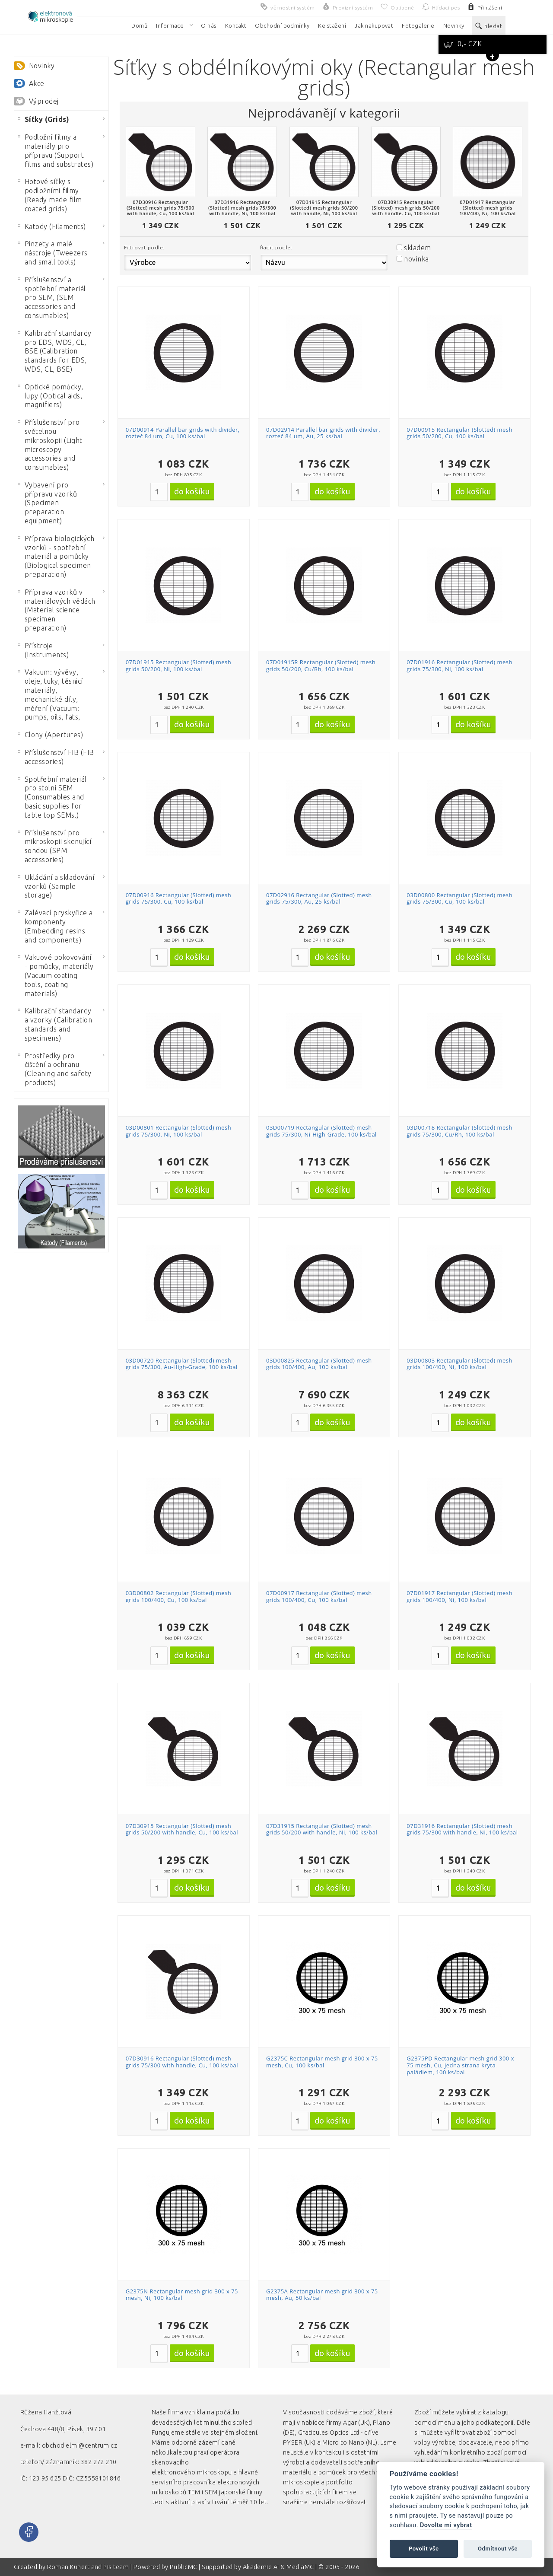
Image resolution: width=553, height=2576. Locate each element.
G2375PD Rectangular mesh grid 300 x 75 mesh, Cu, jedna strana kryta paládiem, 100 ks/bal (460, 2065)
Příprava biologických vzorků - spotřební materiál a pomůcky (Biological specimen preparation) (56, 556)
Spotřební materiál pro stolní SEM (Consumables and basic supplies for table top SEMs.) (52, 797)
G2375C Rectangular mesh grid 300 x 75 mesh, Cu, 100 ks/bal (322, 2061)
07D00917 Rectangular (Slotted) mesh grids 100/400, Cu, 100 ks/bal (319, 1596)
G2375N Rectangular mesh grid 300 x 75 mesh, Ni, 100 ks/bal (182, 2294)
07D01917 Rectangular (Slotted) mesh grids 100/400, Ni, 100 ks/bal (459, 1596)
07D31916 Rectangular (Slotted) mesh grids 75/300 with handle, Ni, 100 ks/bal (462, 1829)
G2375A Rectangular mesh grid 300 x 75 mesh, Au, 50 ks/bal (322, 2294)
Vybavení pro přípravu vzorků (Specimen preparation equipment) (47, 503)
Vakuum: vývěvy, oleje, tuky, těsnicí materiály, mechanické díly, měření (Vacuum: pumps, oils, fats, (50, 694)
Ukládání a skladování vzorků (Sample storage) (56, 886)
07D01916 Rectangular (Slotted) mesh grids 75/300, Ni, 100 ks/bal (459, 665)
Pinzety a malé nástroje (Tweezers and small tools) (53, 253)
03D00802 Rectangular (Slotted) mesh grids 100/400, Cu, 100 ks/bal (179, 1596)
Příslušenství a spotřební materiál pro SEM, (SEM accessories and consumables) (52, 297)
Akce (36, 83)
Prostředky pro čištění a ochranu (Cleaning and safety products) (55, 1069)
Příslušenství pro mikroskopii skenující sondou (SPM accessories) (54, 846)
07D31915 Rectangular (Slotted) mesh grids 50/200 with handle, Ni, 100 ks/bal (321, 1829)
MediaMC (300, 2566)
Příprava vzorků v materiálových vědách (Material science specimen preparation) (56, 610)
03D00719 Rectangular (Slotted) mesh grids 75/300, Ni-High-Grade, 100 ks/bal (321, 1131)
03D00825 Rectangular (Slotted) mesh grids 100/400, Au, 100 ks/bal (319, 1363)
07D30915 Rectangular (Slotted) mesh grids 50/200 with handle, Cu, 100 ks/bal (182, 1829)
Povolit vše (424, 2548)
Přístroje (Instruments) (43, 650)
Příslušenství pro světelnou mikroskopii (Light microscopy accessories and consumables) (50, 444)
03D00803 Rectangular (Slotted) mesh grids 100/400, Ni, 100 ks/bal (459, 1363)
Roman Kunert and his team (88, 2566)
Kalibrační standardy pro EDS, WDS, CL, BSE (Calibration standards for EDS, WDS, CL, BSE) (55, 351)
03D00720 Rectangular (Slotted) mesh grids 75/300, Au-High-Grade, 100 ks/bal (182, 1363)
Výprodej (44, 101)
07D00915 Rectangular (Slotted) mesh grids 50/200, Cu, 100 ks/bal (459, 433)
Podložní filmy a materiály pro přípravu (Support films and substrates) (55, 150)
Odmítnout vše (498, 2548)
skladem (417, 248)
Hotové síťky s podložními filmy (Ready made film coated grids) (50, 195)
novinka (416, 259)
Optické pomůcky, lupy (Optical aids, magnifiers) (50, 396)
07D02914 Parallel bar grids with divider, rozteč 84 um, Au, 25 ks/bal (323, 433)
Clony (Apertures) (50, 735)
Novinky (41, 66)
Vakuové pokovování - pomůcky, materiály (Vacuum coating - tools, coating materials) (56, 975)
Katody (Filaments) (52, 226)
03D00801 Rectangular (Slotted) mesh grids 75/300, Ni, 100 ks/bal (179, 1131)
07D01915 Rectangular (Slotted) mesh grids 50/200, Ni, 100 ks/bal (179, 665)
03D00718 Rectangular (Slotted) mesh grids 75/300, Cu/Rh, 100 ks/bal (459, 1131)
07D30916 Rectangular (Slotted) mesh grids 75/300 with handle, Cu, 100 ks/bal (182, 2061)
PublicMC (183, 2566)
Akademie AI (261, 2566)
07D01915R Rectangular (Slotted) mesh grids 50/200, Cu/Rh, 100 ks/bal (320, 665)
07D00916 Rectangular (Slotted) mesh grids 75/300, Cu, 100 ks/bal (179, 898)
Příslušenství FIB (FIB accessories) (56, 756)
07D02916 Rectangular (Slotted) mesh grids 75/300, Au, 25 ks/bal (319, 898)
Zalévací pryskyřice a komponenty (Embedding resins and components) (55, 926)
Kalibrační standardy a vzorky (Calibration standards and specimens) (55, 1024)
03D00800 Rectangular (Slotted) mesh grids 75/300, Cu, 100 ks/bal (459, 898)
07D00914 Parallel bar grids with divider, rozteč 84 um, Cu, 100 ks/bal (183, 433)
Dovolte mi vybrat (446, 2525)
